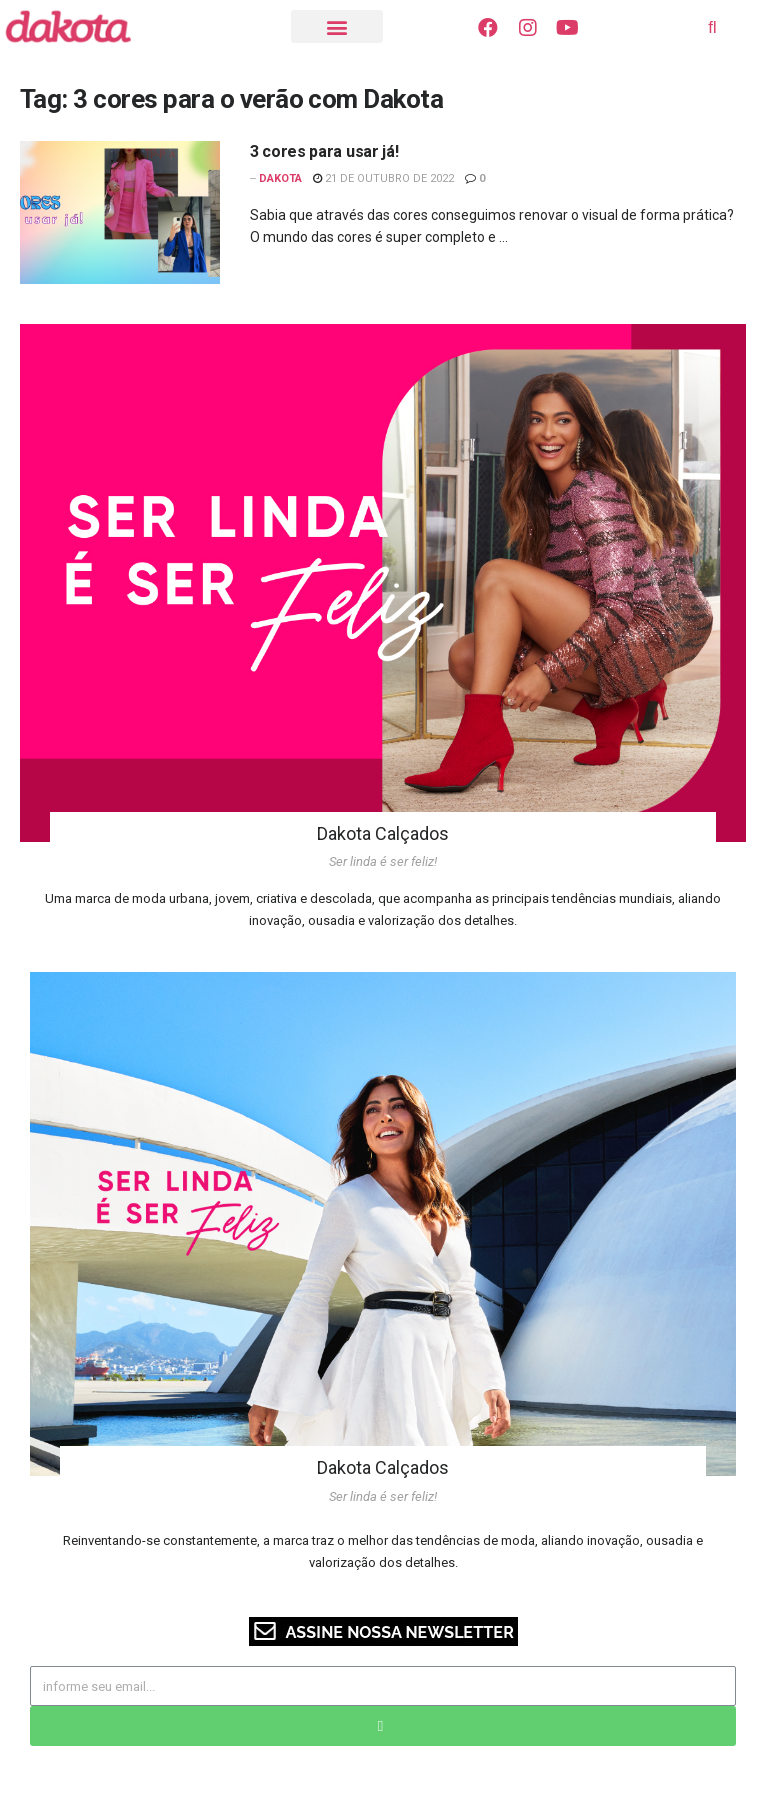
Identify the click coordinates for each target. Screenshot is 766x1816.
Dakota (280, 178)
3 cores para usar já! (324, 151)
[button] (337, 26)
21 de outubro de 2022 (383, 178)
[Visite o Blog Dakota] (78, 26)
